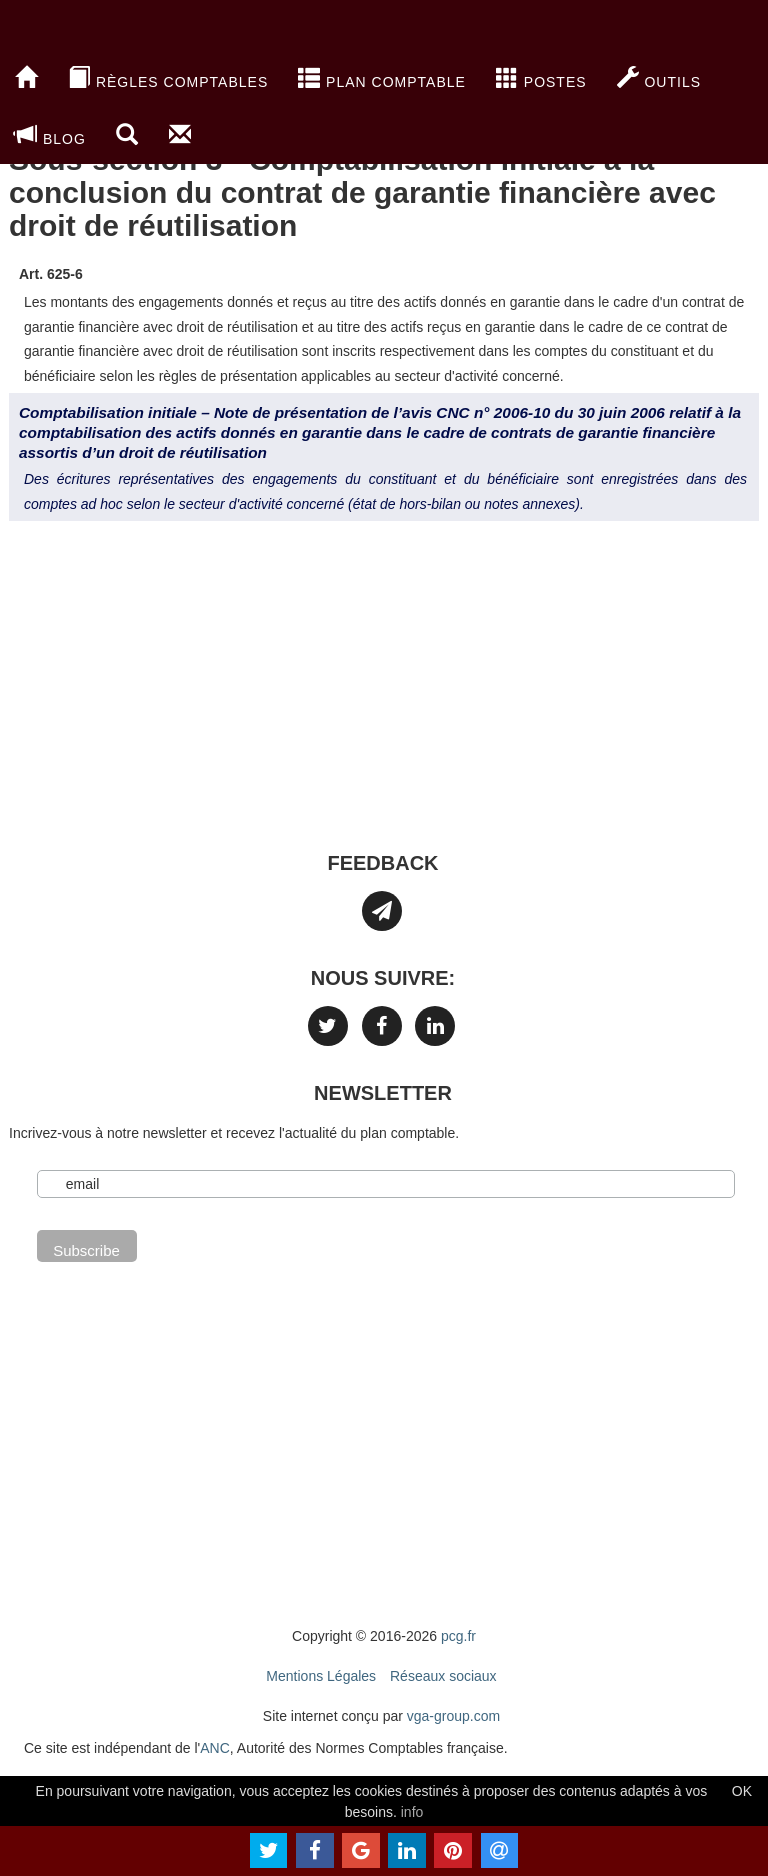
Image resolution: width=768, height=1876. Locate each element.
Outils (659, 78)
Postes (541, 78)
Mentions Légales (321, 1676)
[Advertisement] (384, 696)
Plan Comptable (382, 78)
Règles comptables (168, 78)
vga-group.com (453, 1716)
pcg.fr (458, 1636)
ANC (215, 1748)
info (412, 1812)
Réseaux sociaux (443, 1676)
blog (50, 135)
